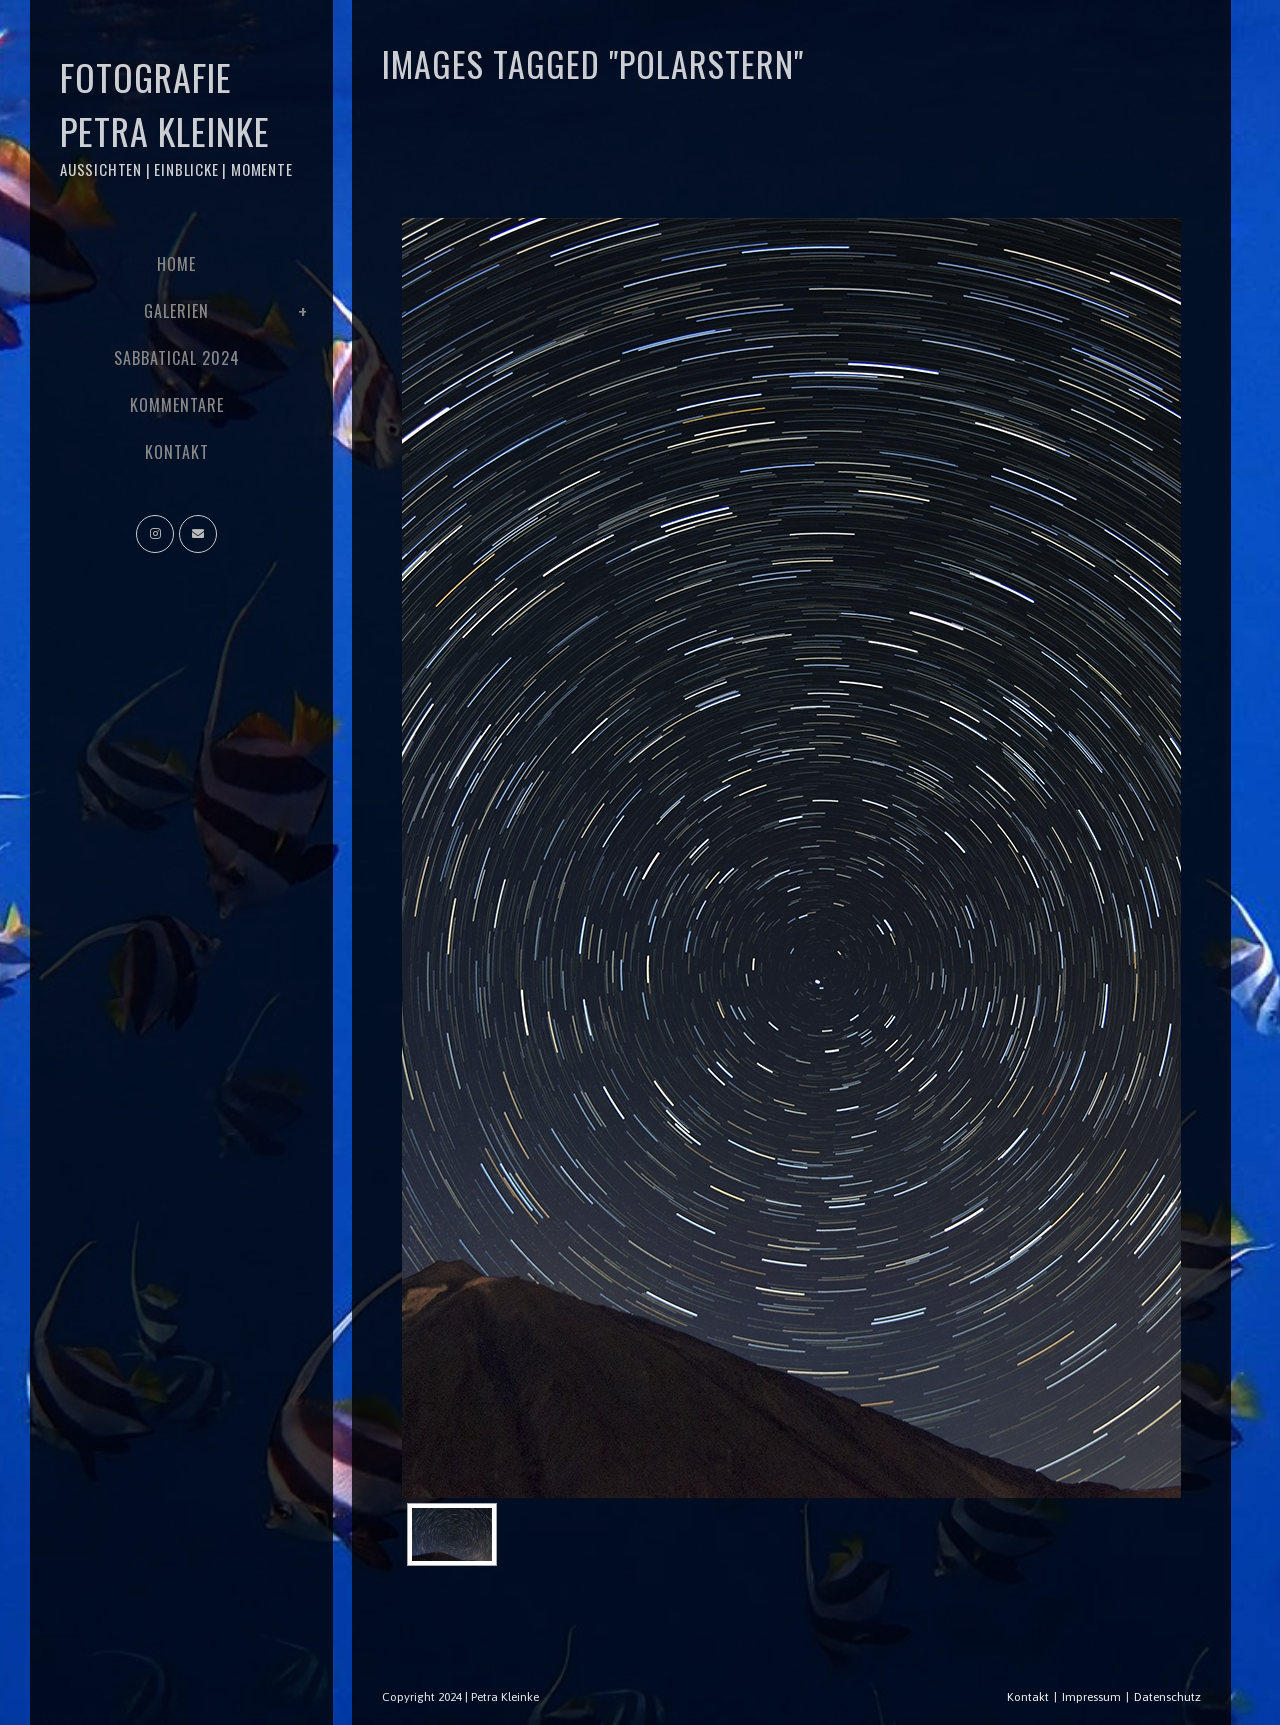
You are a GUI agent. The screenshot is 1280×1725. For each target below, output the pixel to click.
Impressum (1091, 1697)
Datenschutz (1167, 1697)
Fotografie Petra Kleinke (176, 115)
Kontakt (1028, 1697)
